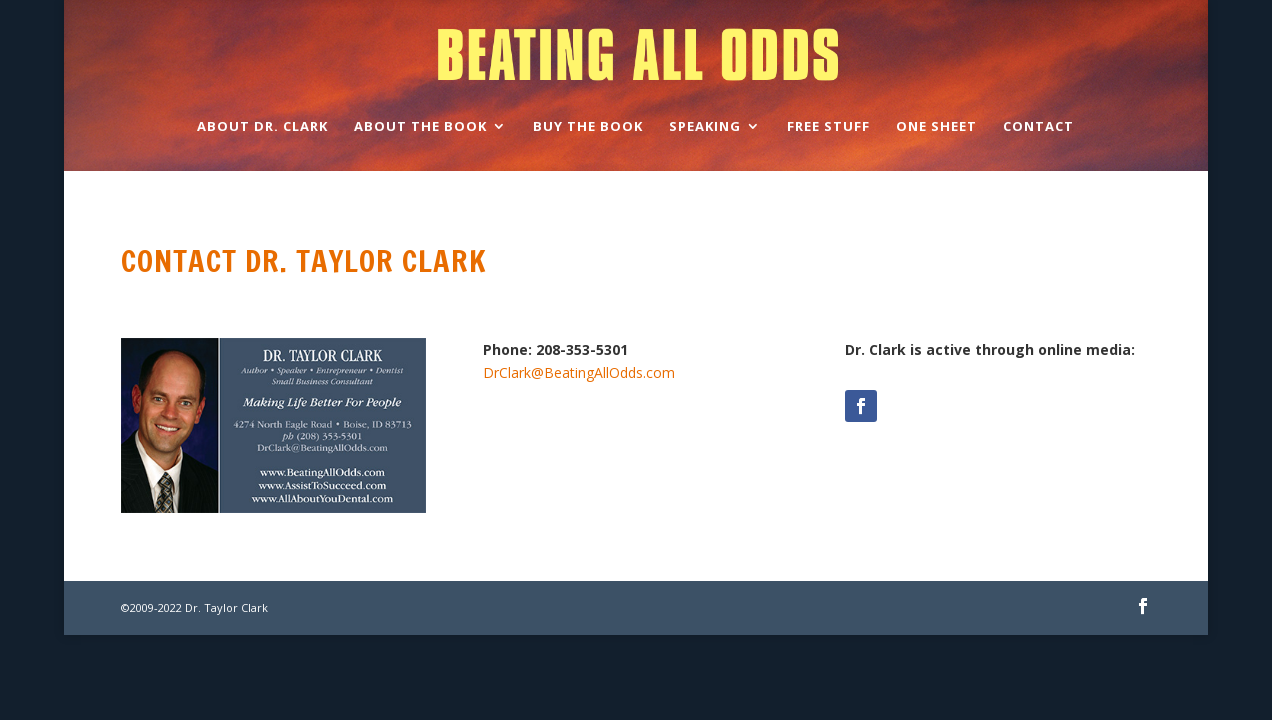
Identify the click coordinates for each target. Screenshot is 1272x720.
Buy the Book (588, 127)
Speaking (705, 127)
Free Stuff (828, 127)
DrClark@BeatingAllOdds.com (579, 372)
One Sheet (936, 127)
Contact (1038, 127)
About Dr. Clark (262, 127)
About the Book (420, 127)
